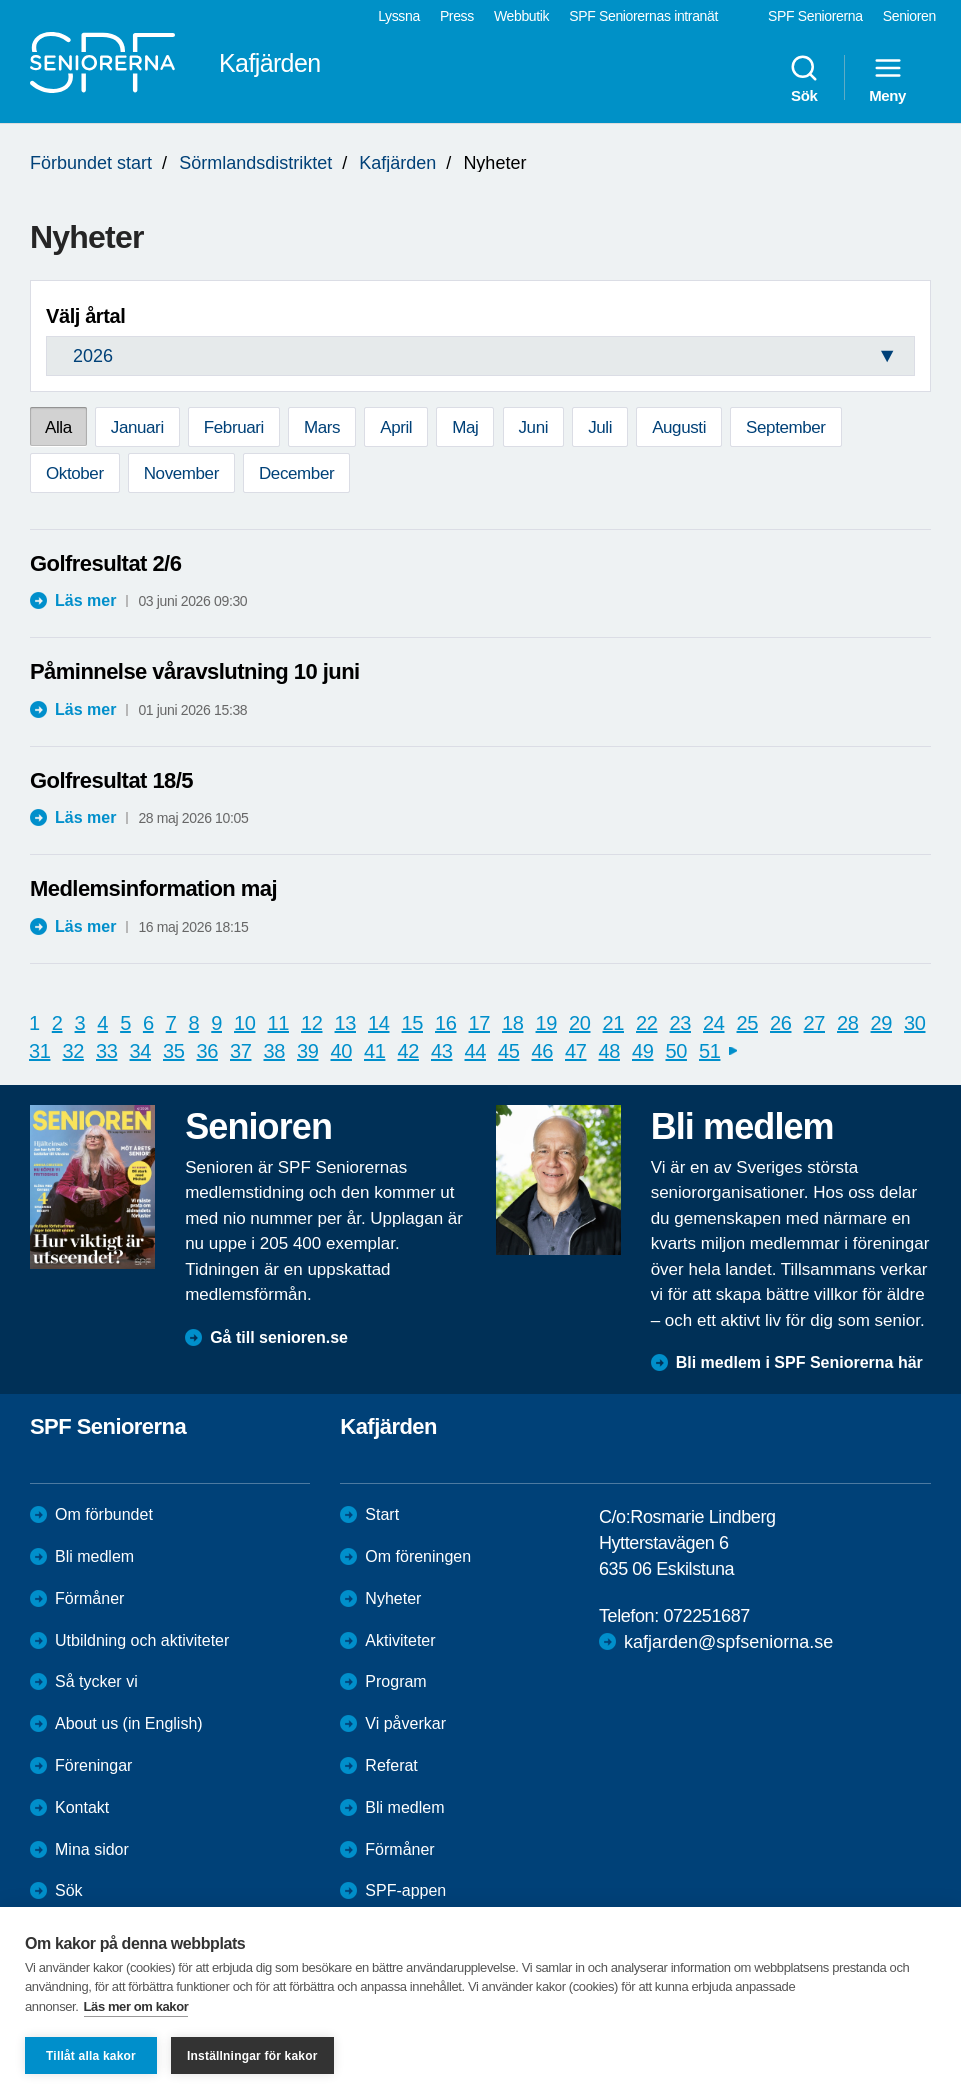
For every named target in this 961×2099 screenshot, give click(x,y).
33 (106, 1051)
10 (244, 1023)
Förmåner (89, 1598)
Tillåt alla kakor (91, 2056)
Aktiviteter (400, 1640)
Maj (465, 427)
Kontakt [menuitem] (82, 1807)
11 (278, 1023)
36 (207, 1051)
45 (508, 1051)
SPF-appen (405, 1890)
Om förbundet (104, 1514)
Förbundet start (91, 163)
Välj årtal (85, 316)
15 (412, 1023)
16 (445, 1023)
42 (408, 1051)
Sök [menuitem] (804, 78)
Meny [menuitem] (887, 78)
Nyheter (393, 1598)
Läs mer (85, 600)
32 (73, 1051)
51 (709, 1051)
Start (382, 1514)
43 (441, 1051)
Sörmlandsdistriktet (255, 163)
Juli (600, 427)
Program (395, 1681)
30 (914, 1023)
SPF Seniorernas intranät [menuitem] (643, 16)
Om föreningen (418, 1556)
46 (542, 1051)
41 (374, 1051)
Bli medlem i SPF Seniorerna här (799, 1362)
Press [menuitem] (457, 16)
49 (642, 1051)
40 (341, 1051)
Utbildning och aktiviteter (142, 1640)
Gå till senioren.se (279, 1337)
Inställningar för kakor (252, 2056)
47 (575, 1051)
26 (780, 1023)
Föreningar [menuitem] (93, 1765)
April (396, 427)
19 (546, 1023)
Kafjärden (397, 163)
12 (311, 1023)
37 (240, 1051)
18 (512, 1023)
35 (173, 1051)
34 (140, 1051)
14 (378, 1023)
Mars (322, 427)
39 (307, 1051)
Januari (137, 427)
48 (609, 1051)
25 (747, 1023)
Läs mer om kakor (136, 2006)
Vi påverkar (405, 1723)
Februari (234, 427)
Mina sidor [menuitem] (92, 1849)
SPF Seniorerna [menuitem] (815, 16)
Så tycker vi (96, 1681)
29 (881, 1023)
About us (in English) (129, 1723)
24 (713, 1023)
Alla (58, 427)
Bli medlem (94, 1556)
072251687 (706, 1616)
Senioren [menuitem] (909, 16)
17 (479, 1023)
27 (814, 1023)
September (786, 427)
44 (475, 1051)
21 (613, 1023)
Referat (391, 1765)
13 (345, 1023)
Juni (534, 427)
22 (646, 1023)
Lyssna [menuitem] (399, 16)
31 (39, 1051)
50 (676, 1051)
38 (274, 1051)
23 (680, 1023)
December (296, 473)
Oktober (75, 473)
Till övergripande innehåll (0, 0)
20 (579, 1023)
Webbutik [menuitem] (521, 16)
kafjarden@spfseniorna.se (728, 1642)
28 (847, 1023)
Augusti (679, 427)
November (181, 473)
